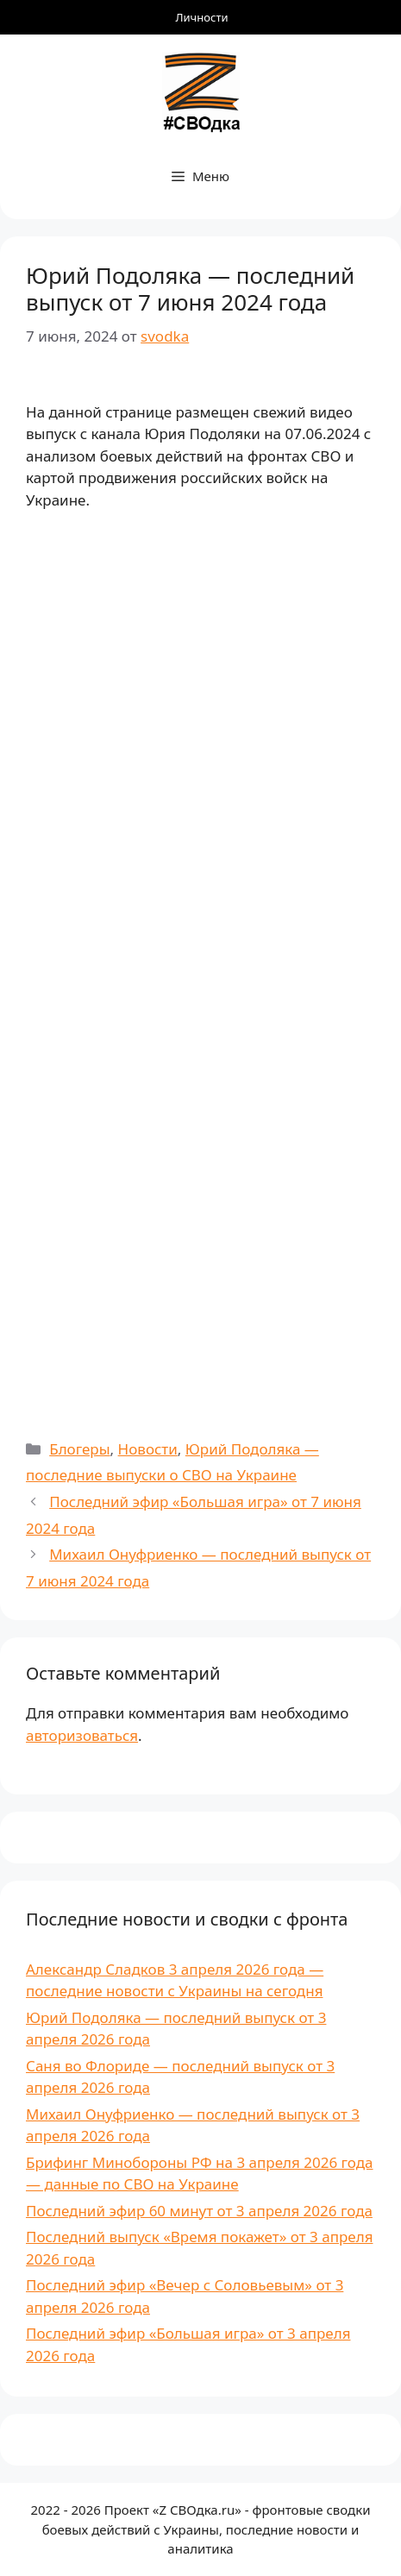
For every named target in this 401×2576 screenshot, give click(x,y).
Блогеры (79, 1449)
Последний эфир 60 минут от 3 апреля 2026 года (199, 2211)
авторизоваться (82, 1735)
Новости (148, 1449)
